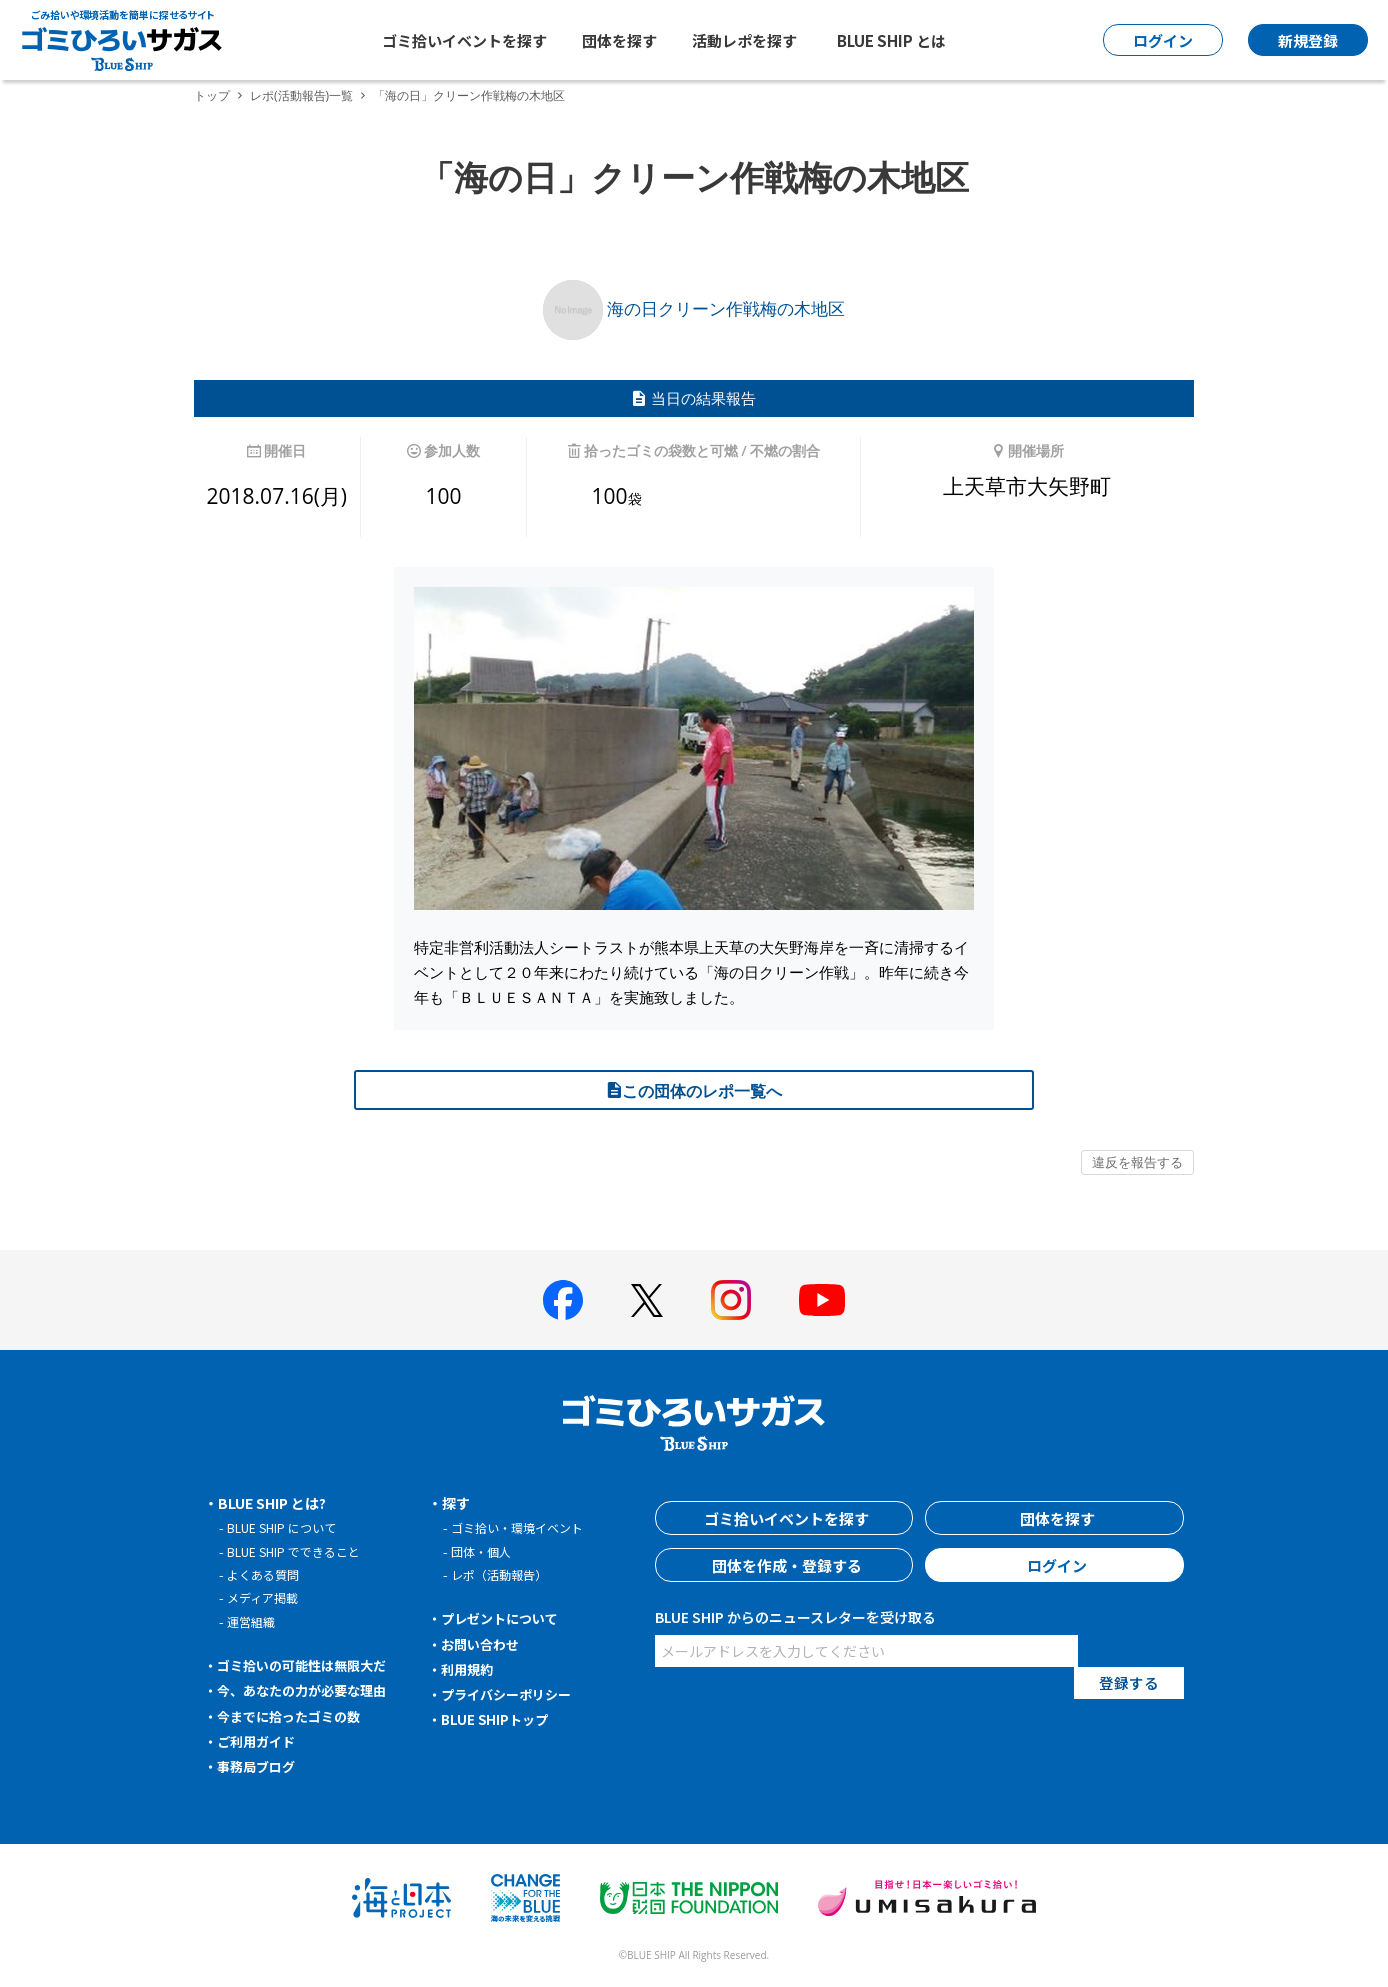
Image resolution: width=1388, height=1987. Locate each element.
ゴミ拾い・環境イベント (522, 1527)
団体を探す (619, 40)
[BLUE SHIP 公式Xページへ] (647, 1300)
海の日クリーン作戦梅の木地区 (694, 308)
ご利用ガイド (260, 1741)
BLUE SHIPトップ (498, 1719)
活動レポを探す (744, 40)
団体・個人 (483, 1551)
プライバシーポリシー (512, 1694)
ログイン (1055, 1565)
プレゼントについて (505, 1618)
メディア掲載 (265, 1597)
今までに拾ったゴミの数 (295, 1716)
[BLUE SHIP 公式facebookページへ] (563, 1300)
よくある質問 (266, 1574)
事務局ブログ (260, 1766)
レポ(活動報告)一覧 (301, 95)
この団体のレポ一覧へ (694, 1091)
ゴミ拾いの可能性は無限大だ (309, 1665)
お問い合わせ (484, 1644)
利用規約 (470, 1669)
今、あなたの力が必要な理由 (309, 1690)
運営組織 (253, 1621)
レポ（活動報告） (503, 1574)
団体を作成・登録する (784, 1565)
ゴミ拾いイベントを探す (464, 40)
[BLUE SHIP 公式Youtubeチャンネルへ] (822, 1300)
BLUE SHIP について (285, 1527)
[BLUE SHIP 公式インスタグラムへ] (731, 1300)
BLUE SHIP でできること (298, 1551)
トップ (212, 95)
